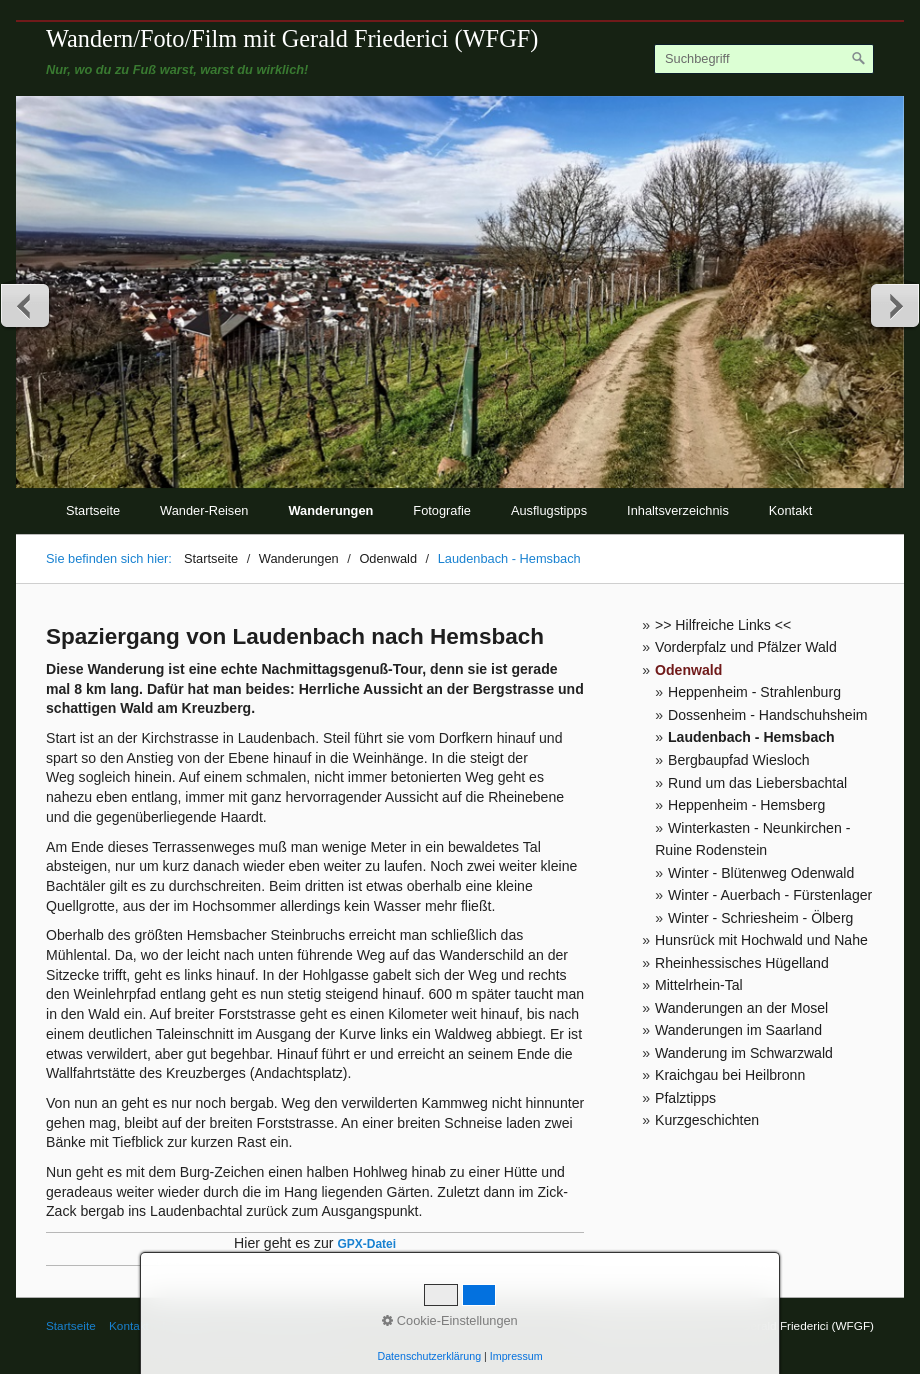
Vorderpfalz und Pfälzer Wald (746, 647)
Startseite (93, 510)
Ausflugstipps (549, 510)
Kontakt (790, 510)
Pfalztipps (685, 1098)
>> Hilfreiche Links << (723, 625)
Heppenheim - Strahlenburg (754, 692)
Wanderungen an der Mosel (741, 1008)
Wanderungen (331, 510)
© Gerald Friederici (283, 1325)
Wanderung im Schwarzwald (744, 1053)
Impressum (191, 1325)
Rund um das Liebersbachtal (757, 783)
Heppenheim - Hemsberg (746, 805)
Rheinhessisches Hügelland (742, 963)
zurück (26, 305)
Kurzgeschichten (707, 1120)
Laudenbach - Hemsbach (751, 737)
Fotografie (442, 510)
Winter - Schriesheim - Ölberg (760, 918)
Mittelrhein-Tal (699, 985)
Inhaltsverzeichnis (678, 510)
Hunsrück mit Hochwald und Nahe (761, 940)
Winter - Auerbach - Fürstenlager (770, 895)
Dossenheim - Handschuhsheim (768, 715)
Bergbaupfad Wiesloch (739, 760)
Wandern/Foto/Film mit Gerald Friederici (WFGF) (292, 38)
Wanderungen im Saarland (738, 1030)
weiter (894, 305)
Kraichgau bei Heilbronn (730, 1075)
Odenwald (688, 670)
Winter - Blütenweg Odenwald (761, 873)
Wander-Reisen (204, 510)
